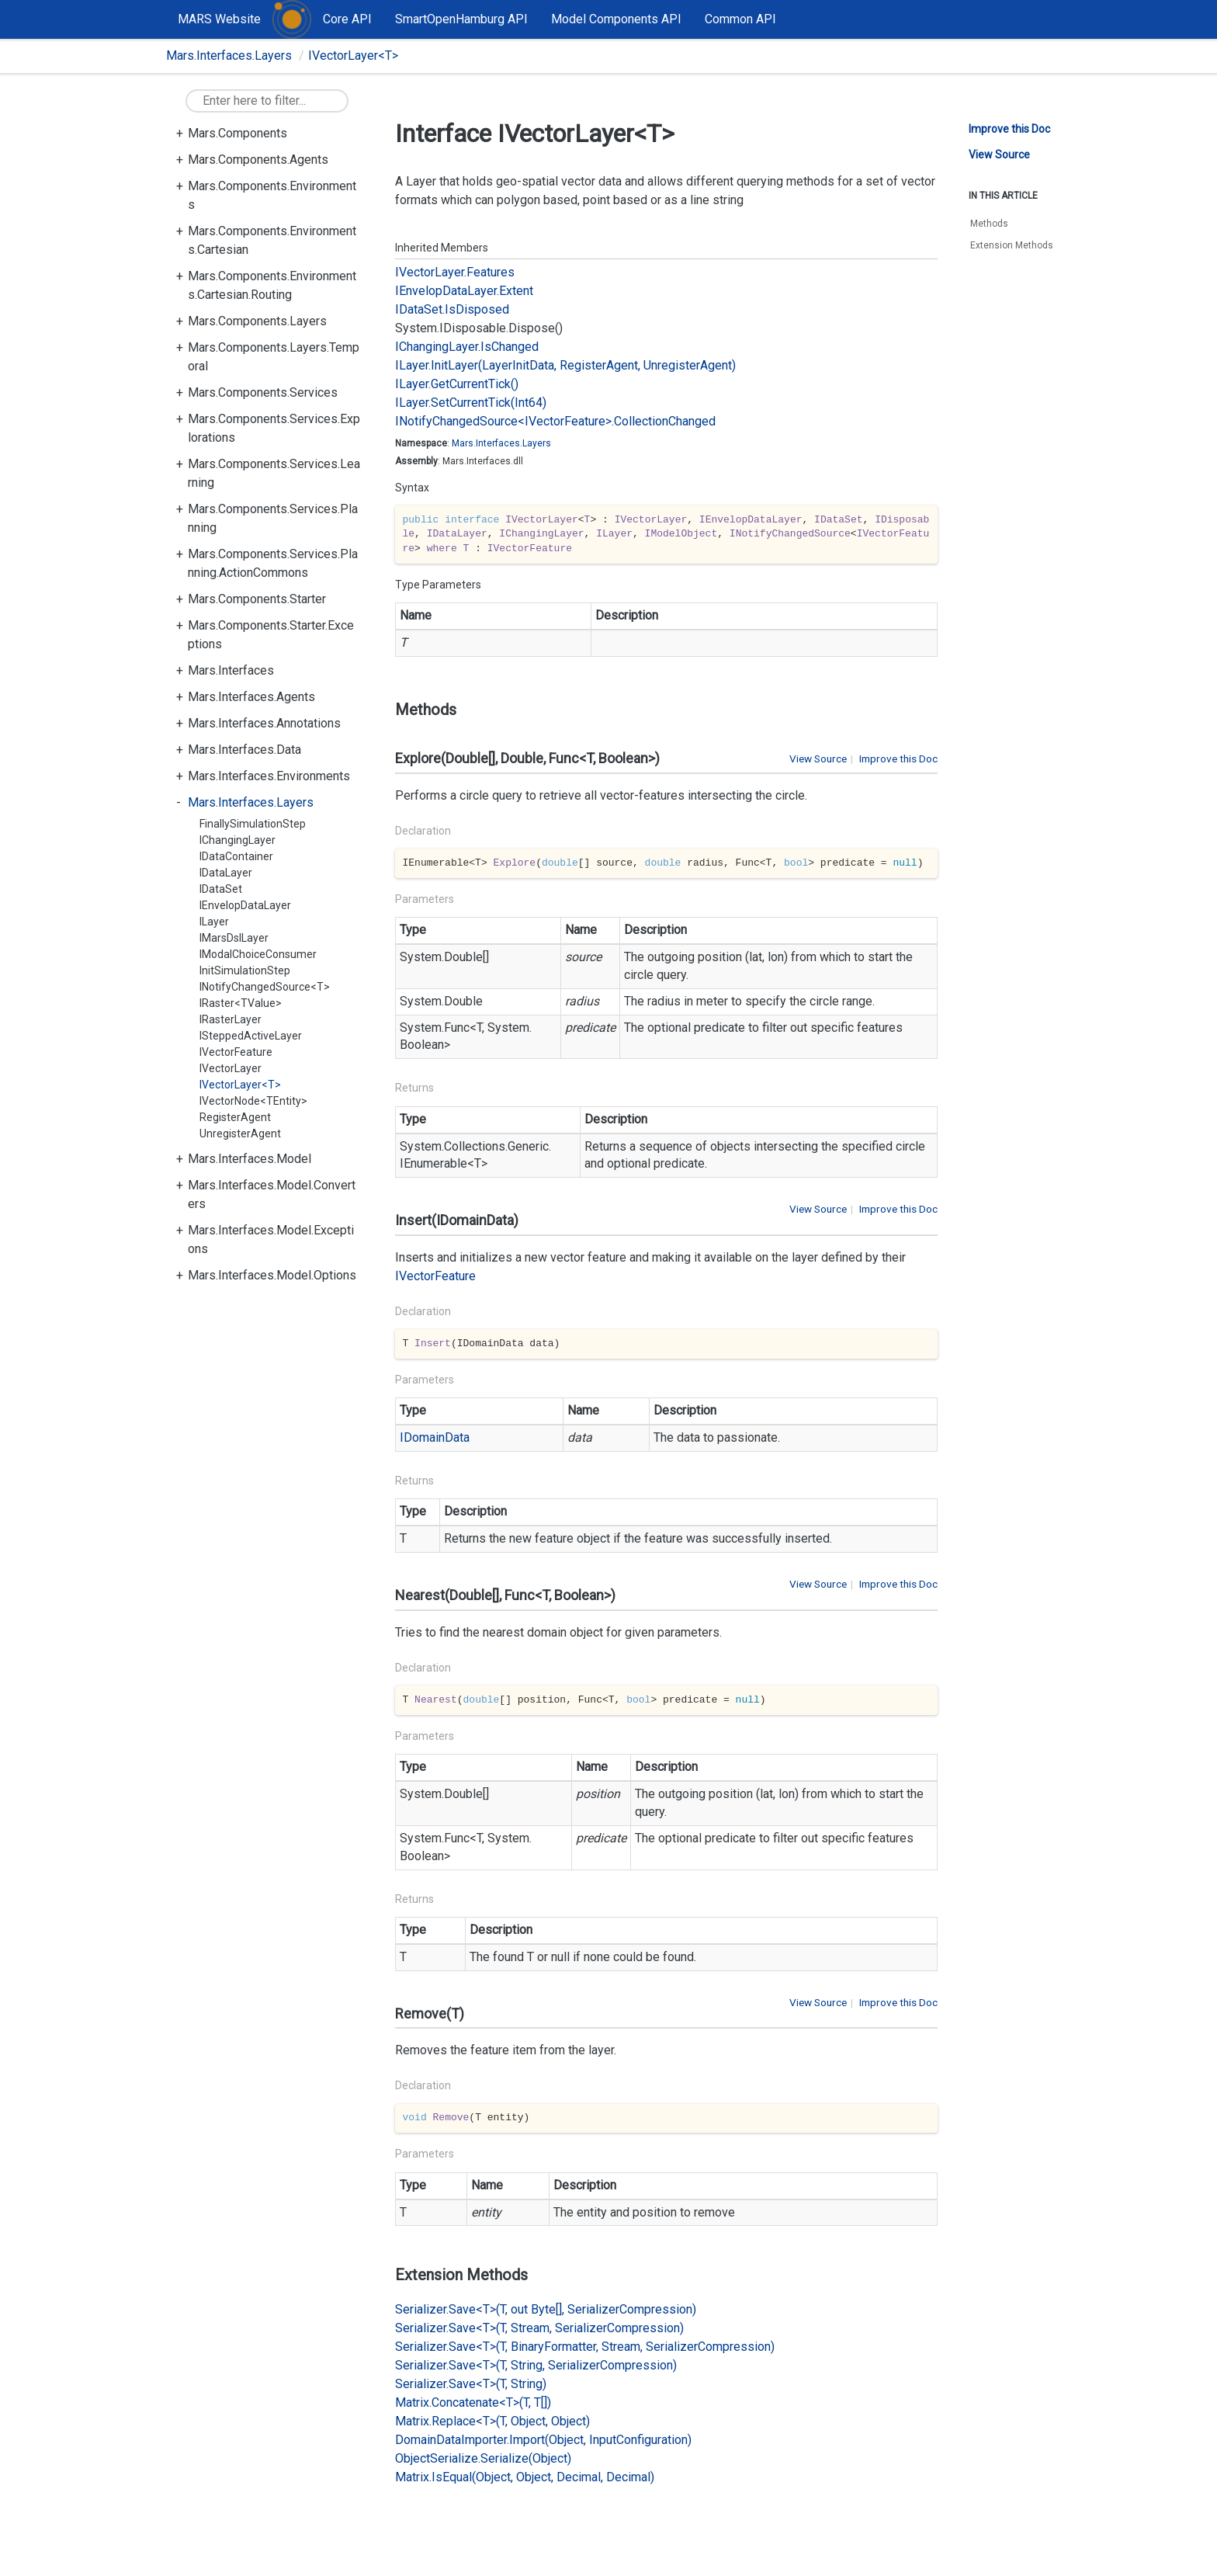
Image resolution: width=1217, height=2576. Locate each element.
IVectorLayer (230, 1068)
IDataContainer (236, 856)
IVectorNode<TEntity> (253, 1101)
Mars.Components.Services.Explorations (274, 428)
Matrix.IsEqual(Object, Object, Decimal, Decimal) (524, 2477)
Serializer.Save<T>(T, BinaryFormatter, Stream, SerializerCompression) (585, 2346)
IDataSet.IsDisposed (452, 309)
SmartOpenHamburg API (461, 19)
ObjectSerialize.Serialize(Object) (483, 2458)
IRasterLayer (230, 1019)
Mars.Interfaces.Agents (251, 696)
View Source (818, 758)
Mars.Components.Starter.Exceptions (271, 634)
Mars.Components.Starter (257, 599)
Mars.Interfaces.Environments (269, 776)
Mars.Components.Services (263, 392)
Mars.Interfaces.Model (249, 1158)
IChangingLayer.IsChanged (467, 346)
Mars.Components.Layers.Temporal (273, 356)
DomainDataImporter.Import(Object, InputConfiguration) (543, 2439)
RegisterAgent (235, 1117)
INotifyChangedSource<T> (264, 987)
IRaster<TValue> (240, 1003)
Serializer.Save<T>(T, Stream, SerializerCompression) (539, 2328)
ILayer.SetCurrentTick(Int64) (470, 402)
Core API (347, 19)
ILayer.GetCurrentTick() (456, 384)
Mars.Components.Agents (258, 159)
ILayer (214, 921)
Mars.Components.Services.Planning (273, 518)
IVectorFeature (235, 1052)
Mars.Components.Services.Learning (274, 473)
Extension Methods (1011, 245)
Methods (989, 223)
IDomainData (435, 1437)
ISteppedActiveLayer (250, 1035)
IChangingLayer (237, 840)
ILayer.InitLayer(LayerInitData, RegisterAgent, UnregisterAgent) (565, 365)
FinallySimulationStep (252, 824)
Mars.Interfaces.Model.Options (272, 1275)
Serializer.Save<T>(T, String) (470, 2383)
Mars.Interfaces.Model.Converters (271, 1194)
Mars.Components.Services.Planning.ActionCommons (273, 563)
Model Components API (616, 19)
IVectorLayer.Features (455, 272)
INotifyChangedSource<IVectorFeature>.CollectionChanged (555, 421)
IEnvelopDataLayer (245, 905)
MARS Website (219, 19)
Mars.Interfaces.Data (244, 749)
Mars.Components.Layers (257, 321)
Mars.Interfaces (231, 670)
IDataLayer (225, 872)
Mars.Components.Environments (272, 195)
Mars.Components (237, 133)
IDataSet (220, 889)
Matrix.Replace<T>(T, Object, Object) (492, 2421)
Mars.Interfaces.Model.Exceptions (271, 1239)
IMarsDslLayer (234, 938)
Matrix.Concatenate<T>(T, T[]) (473, 2402)
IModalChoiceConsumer (258, 954)
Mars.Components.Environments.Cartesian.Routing (272, 285)
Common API (740, 19)
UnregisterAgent (240, 1133)
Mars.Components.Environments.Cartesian (272, 240)
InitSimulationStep (244, 970)
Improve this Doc (898, 758)
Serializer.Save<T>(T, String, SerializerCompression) (536, 2365)
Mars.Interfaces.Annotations (264, 723)
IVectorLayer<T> (353, 55)
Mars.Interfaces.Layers (229, 55)
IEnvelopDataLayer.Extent (464, 290)
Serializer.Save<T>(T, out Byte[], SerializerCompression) (545, 2309)
